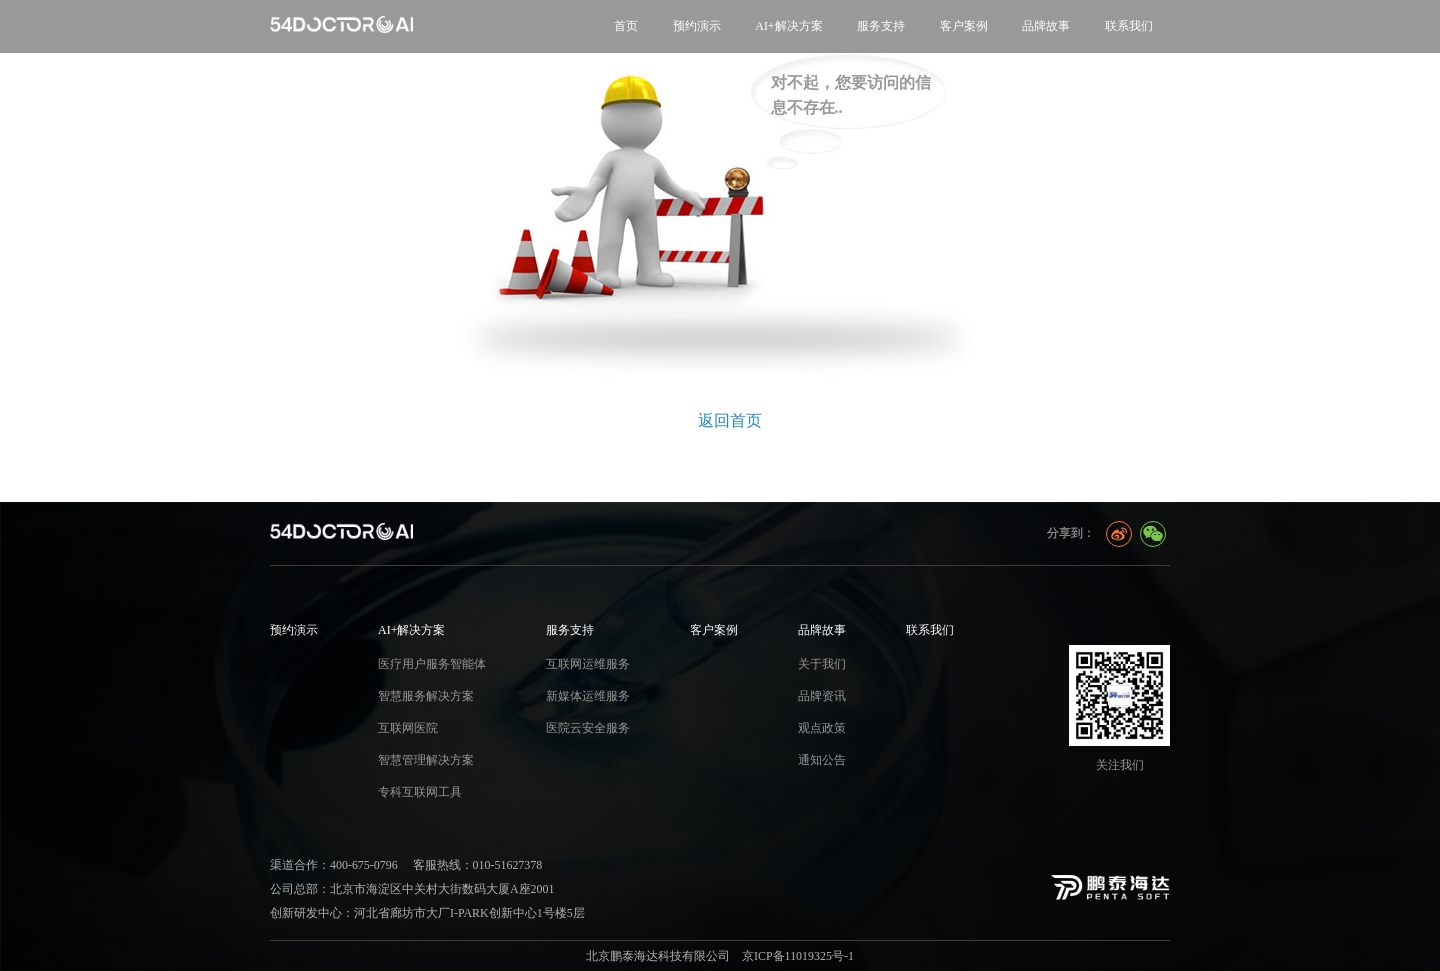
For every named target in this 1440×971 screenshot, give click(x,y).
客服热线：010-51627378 (478, 865)
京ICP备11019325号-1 (798, 956)
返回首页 (730, 420)
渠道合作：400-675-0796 (334, 865)
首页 (626, 26)
